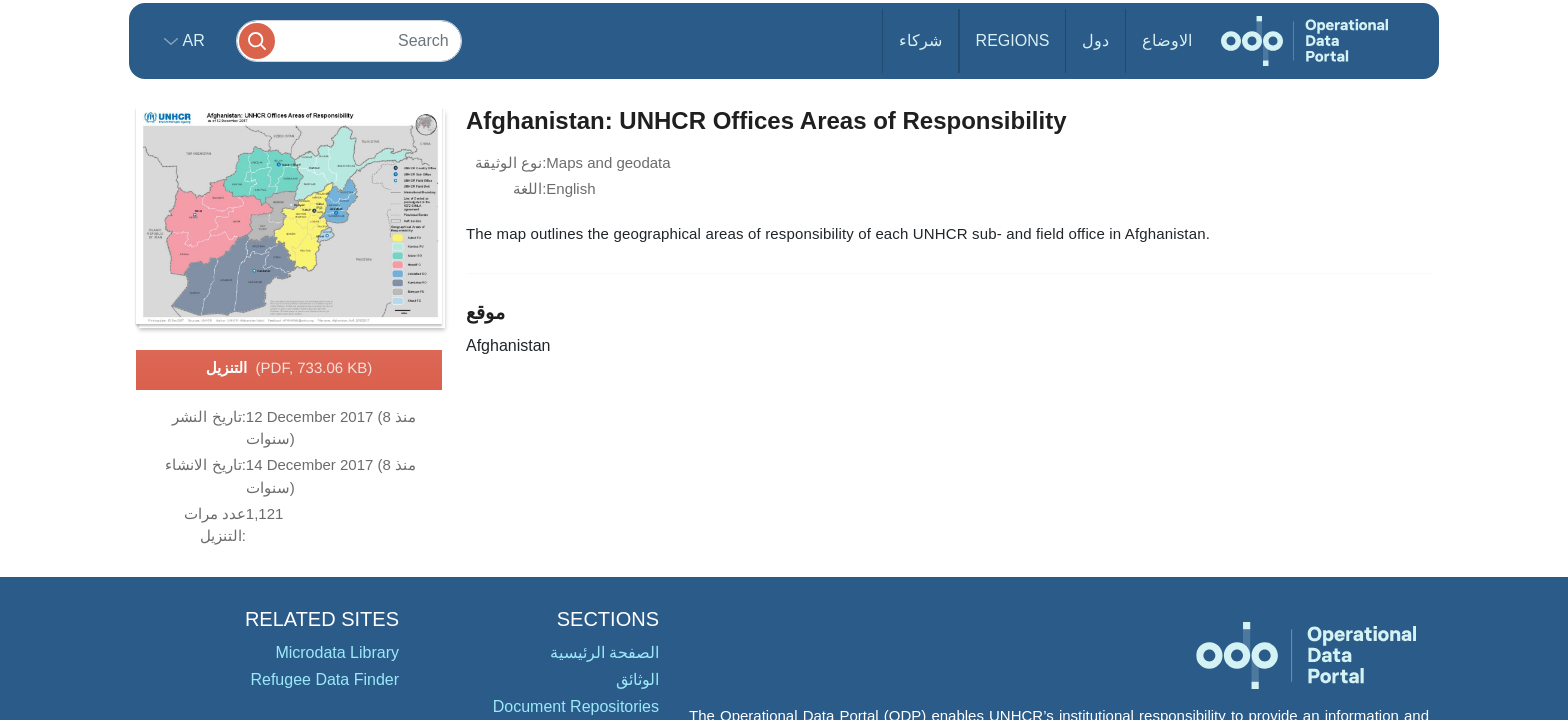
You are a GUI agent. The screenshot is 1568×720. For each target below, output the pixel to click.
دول (1095, 40)
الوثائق (637, 679)
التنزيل (289, 369)
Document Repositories (576, 706)
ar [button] (191, 40)
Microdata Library (337, 652)
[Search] (349, 40)
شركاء (920, 40)
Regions (1013, 40)
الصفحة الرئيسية (604, 652)
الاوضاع (1167, 40)
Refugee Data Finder (324, 679)
